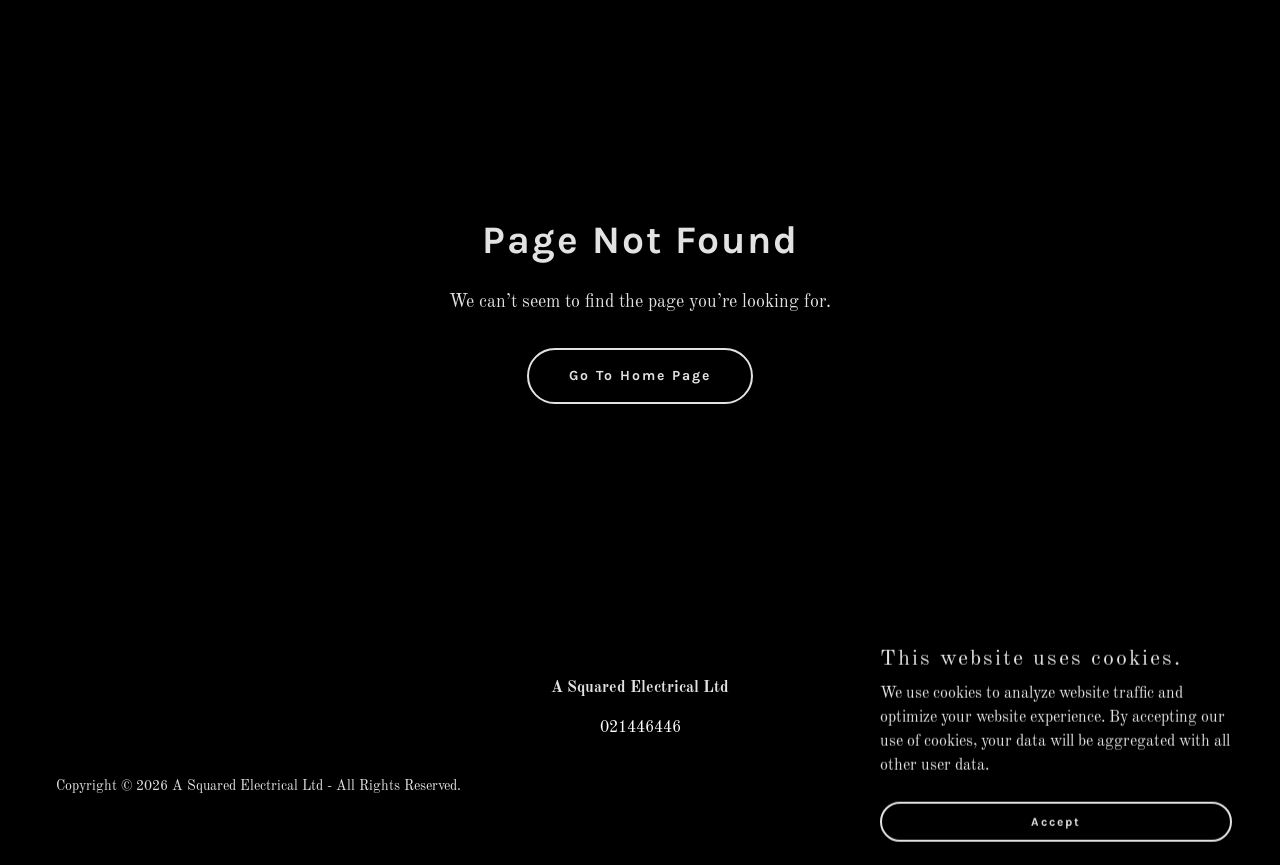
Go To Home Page (640, 375)
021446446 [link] (640, 728)
